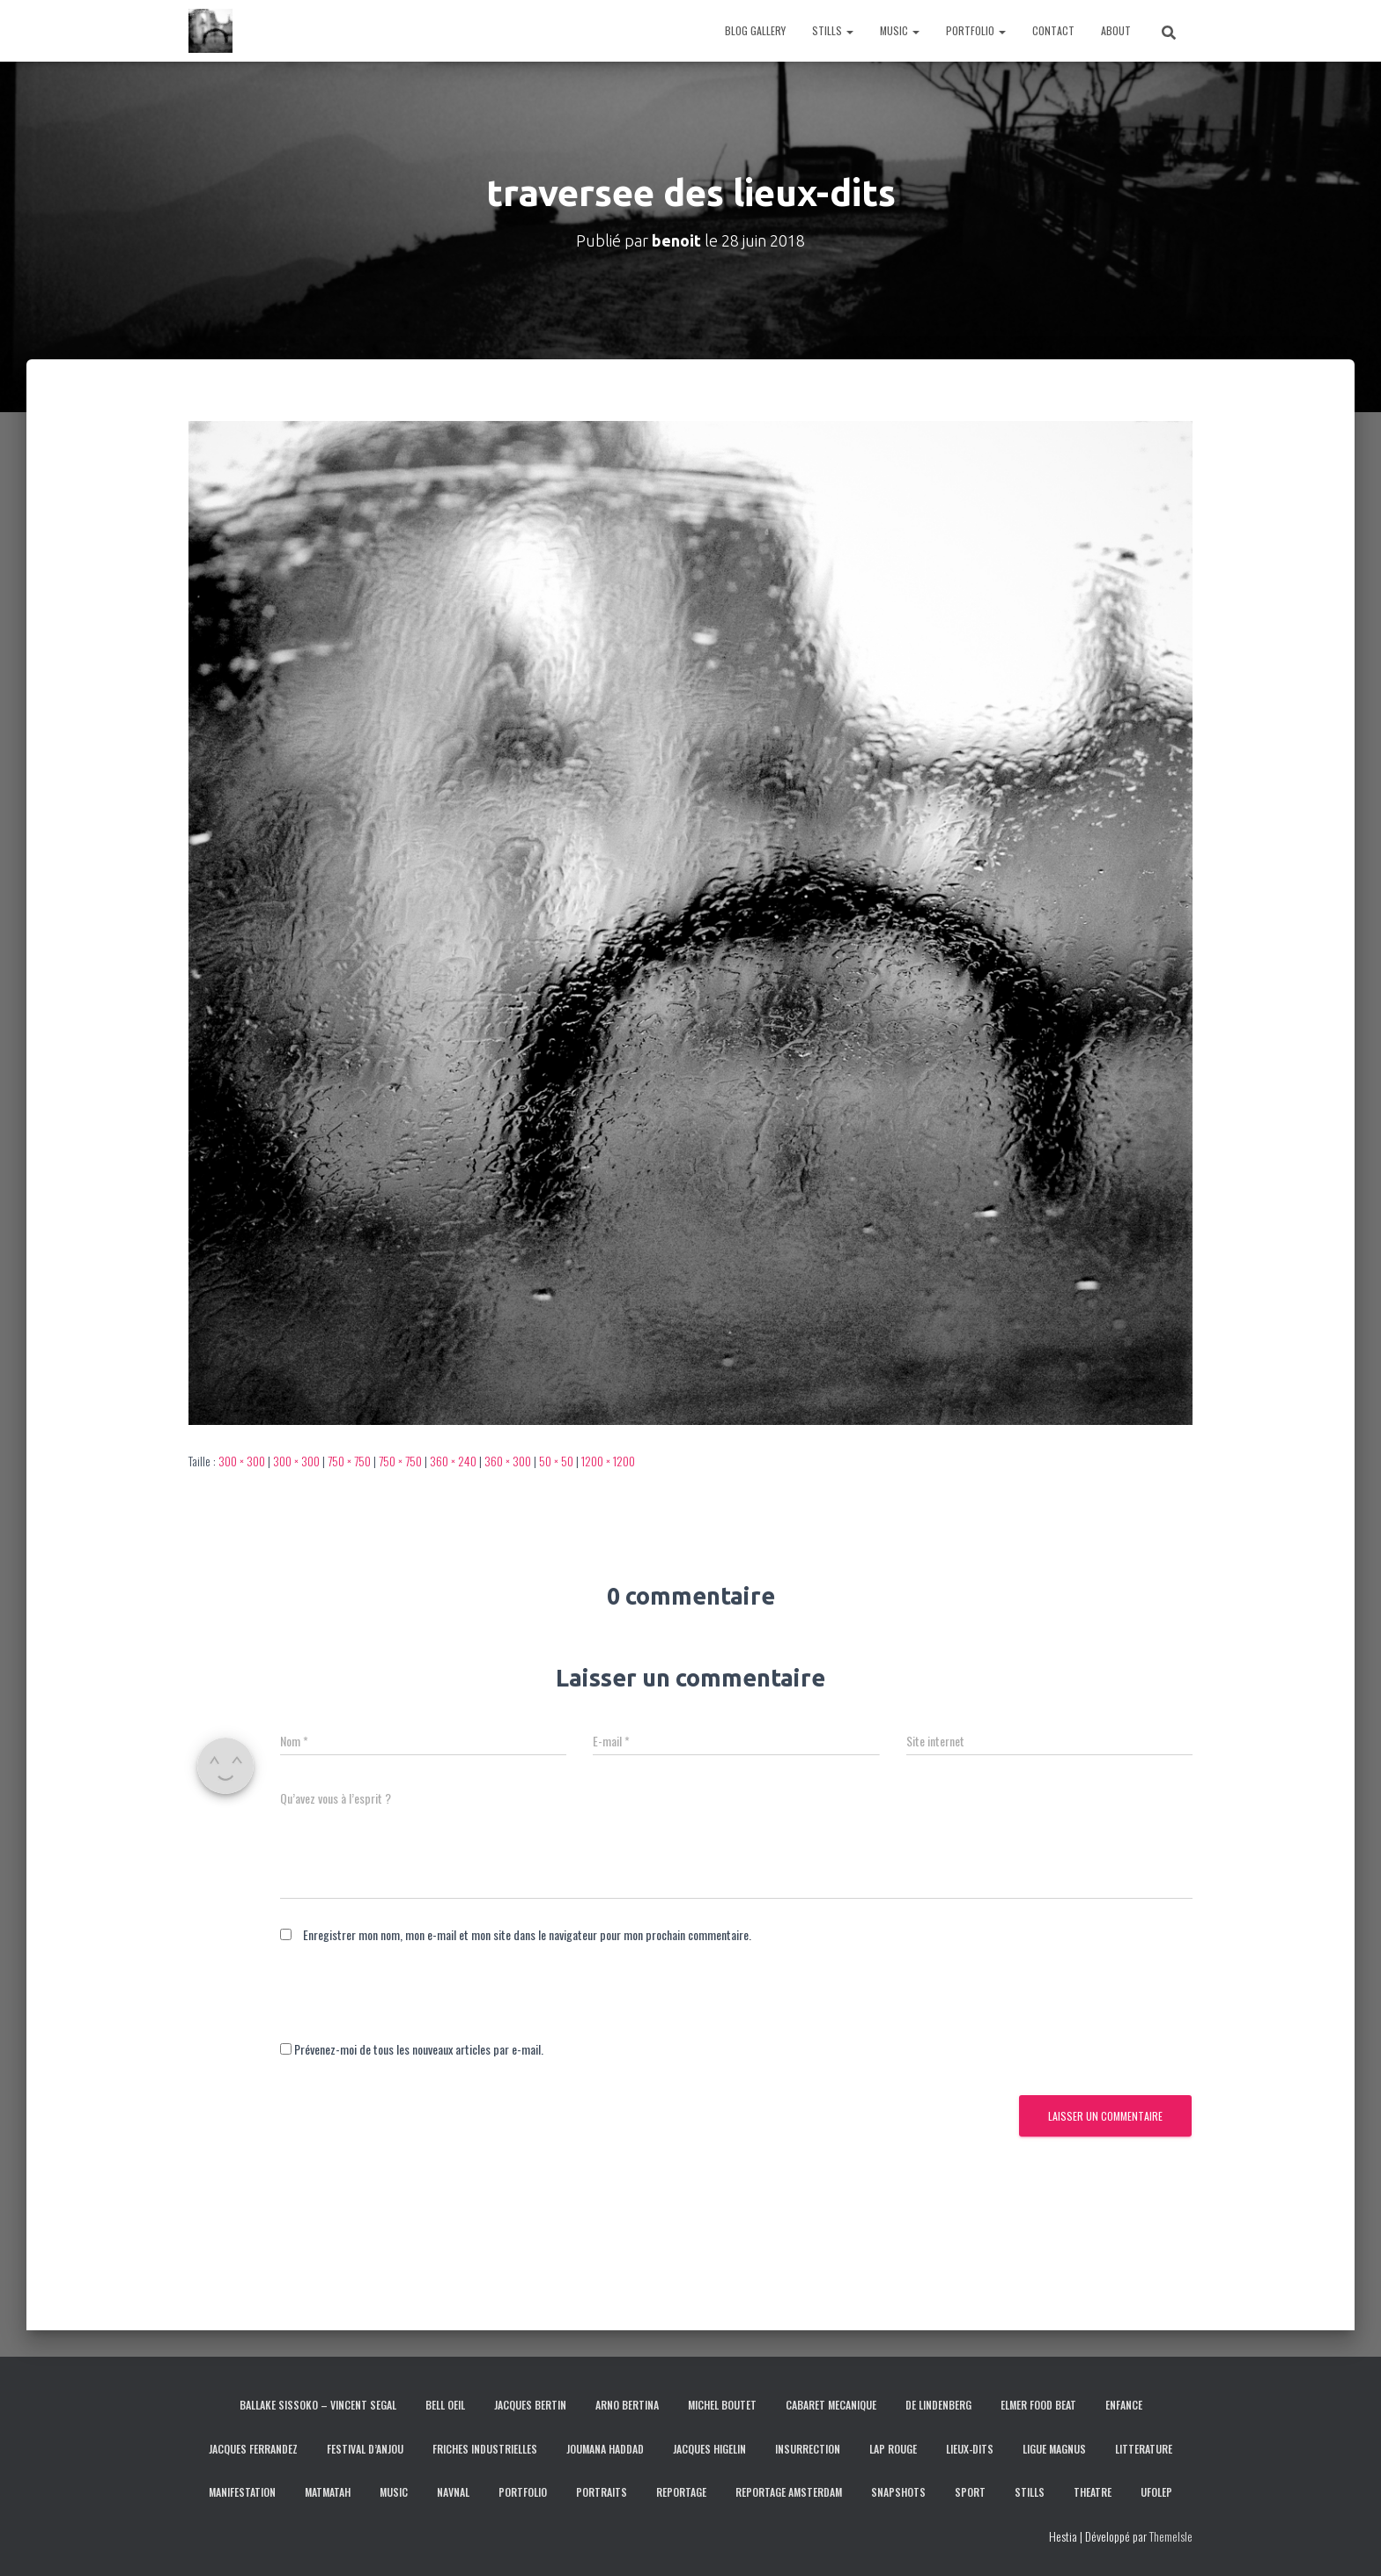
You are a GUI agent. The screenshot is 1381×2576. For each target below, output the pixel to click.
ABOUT (1116, 30)
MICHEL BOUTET (722, 2404)
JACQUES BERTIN (530, 2404)
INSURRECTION (807, 2448)
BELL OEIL (445, 2404)
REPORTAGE (681, 2491)
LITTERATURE (1143, 2448)
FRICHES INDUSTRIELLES (484, 2448)
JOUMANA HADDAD (605, 2448)
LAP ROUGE (893, 2448)
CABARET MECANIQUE (831, 2404)
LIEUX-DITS (969, 2448)
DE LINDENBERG (938, 2404)
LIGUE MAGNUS (1054, 2448)
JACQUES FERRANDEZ (253, 2448)
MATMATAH (328, 2491)
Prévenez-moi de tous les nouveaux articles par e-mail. (418, 2049)
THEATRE (1092, 2491)
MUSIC (899, 30)
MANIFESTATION (242, 2491)
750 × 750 (349, 1460)
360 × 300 (507, 1460)
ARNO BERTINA (627, 2404)
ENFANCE (1123, 2404)
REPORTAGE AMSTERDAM (788, 2491)
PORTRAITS (601, 2491)
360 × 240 (453, 1460)
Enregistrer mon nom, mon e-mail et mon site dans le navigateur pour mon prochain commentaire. (527, 1934)
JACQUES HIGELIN (709, 2448)
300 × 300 (241, 1460)
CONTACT (1053, 30)
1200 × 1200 (608, 1460)
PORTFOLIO (976, 30)
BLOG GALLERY (755, 30)
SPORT (970, 2491)
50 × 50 (556, 1460)
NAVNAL (453, 2491)
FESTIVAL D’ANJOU (365, 2448)
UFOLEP (1156, 2491)
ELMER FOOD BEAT (1038, 2404)
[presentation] (414, 2005)
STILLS (832, 30)
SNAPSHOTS (898, 2491)
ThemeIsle (1171, 2536)
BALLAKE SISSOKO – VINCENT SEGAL (318, 2404)
